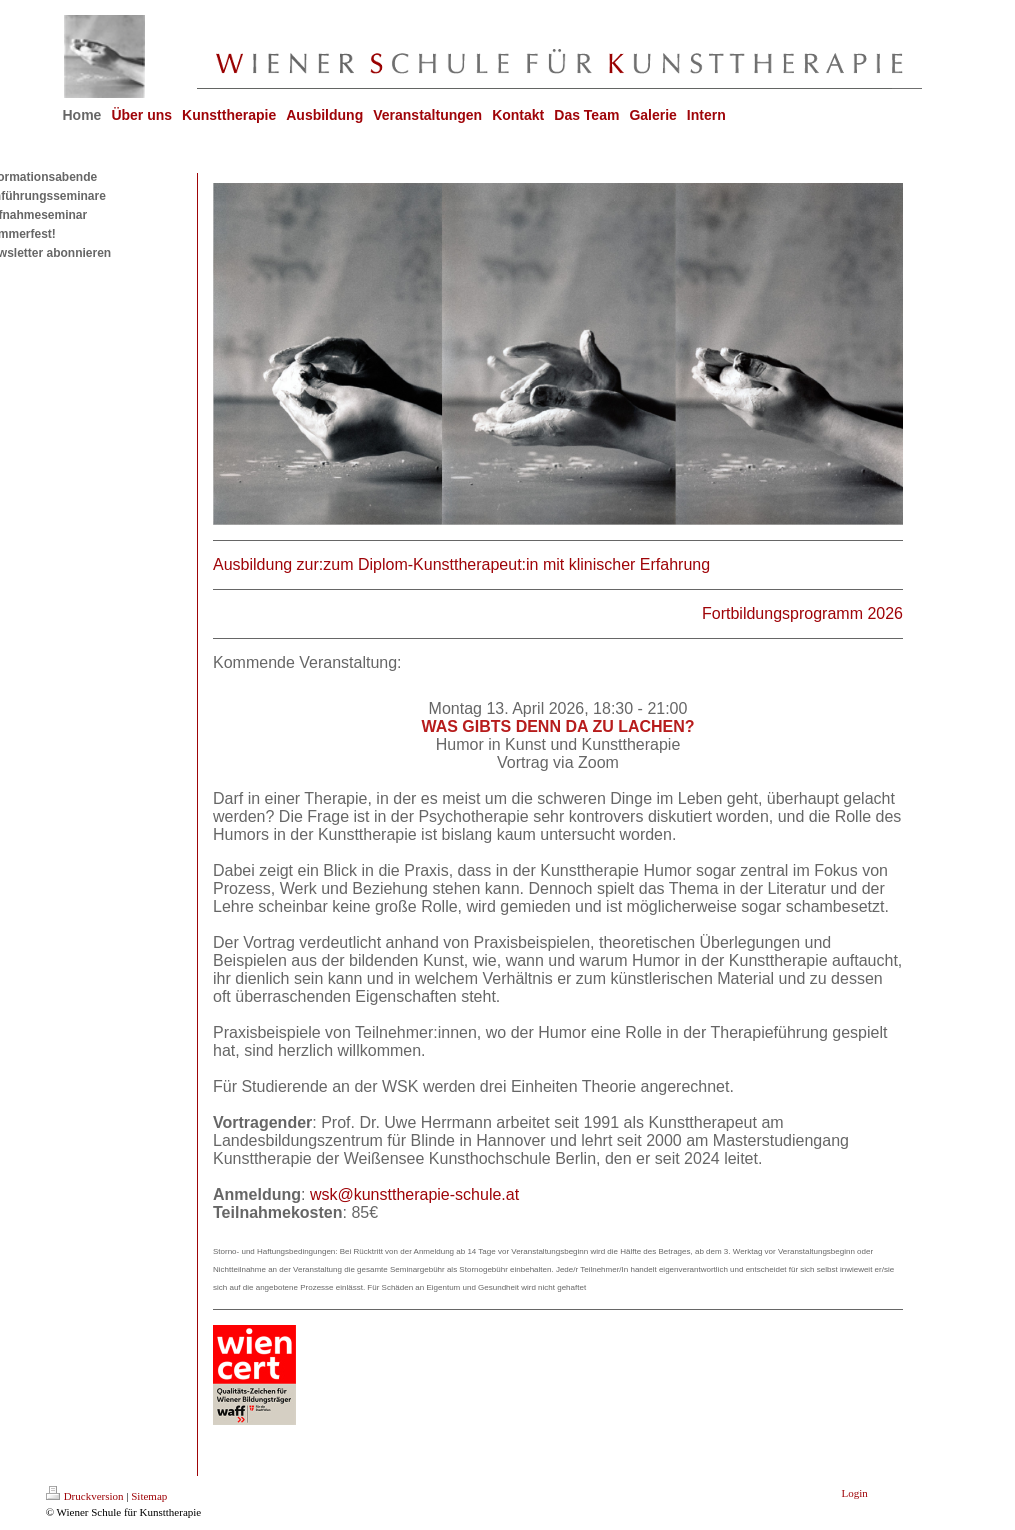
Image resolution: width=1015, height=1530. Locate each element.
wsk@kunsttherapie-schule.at (414, 1194)
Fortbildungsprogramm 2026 (802, 613)
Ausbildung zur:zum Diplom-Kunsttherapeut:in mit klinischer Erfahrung (461, 564)
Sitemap (149, 1496)
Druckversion (85, 1496)
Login (855, 1493)
